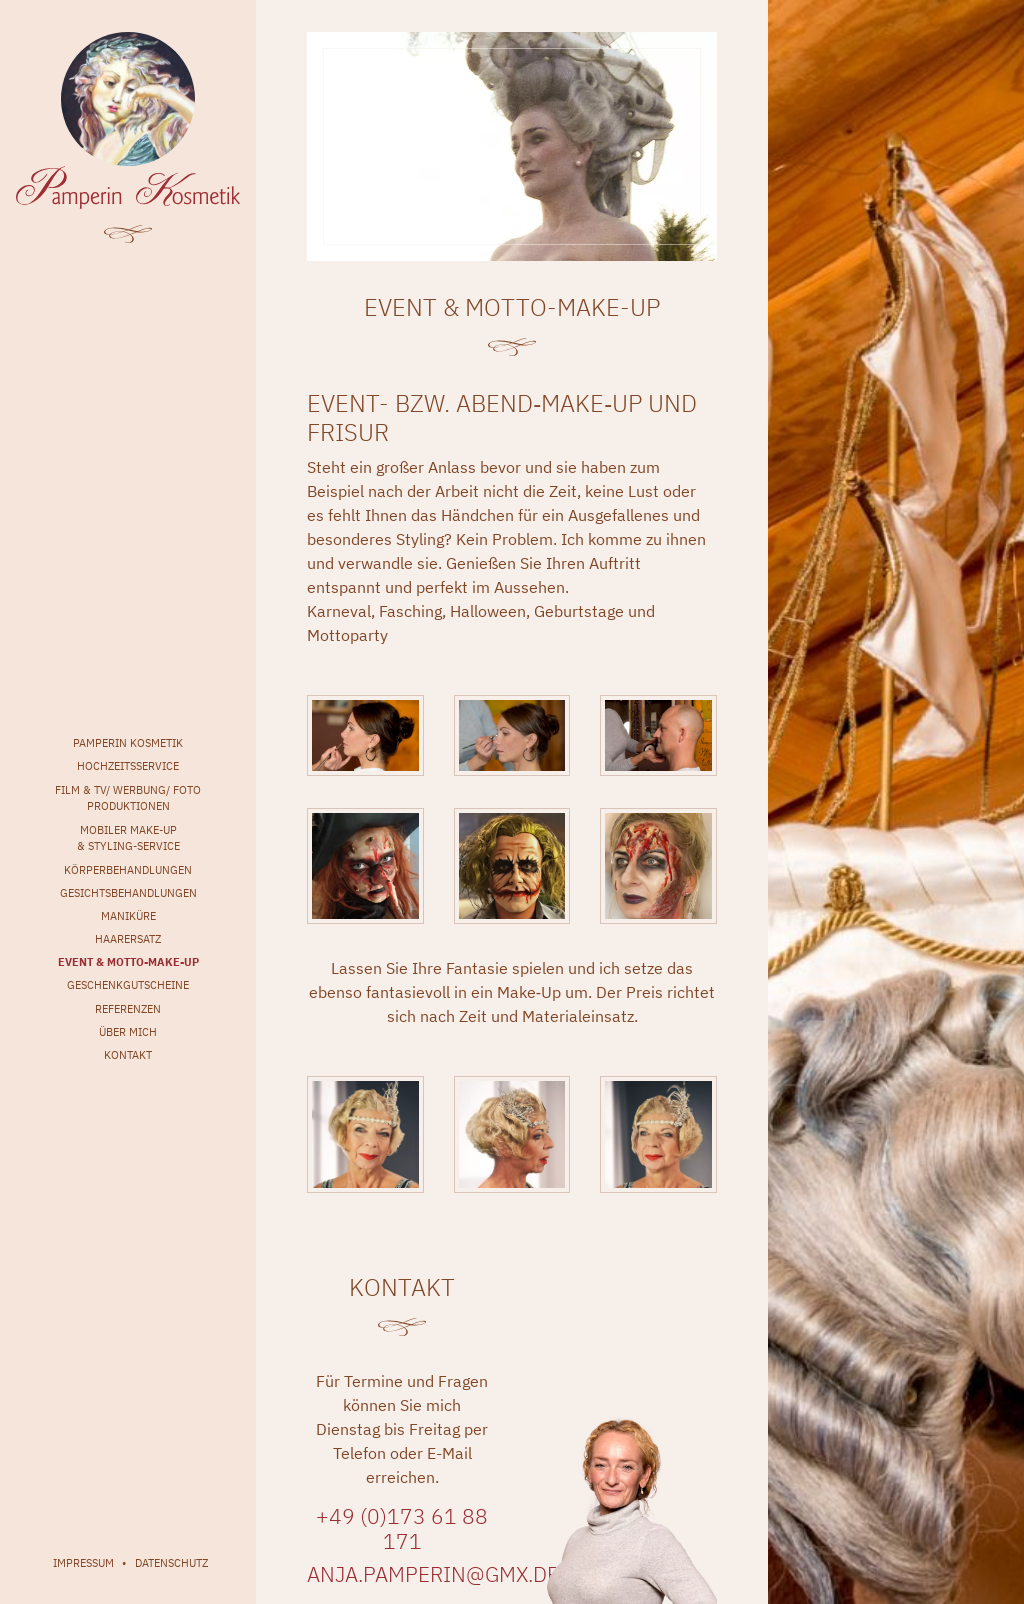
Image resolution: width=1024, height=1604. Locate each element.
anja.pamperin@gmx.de (433, 1574)
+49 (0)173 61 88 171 (402, 1529)
